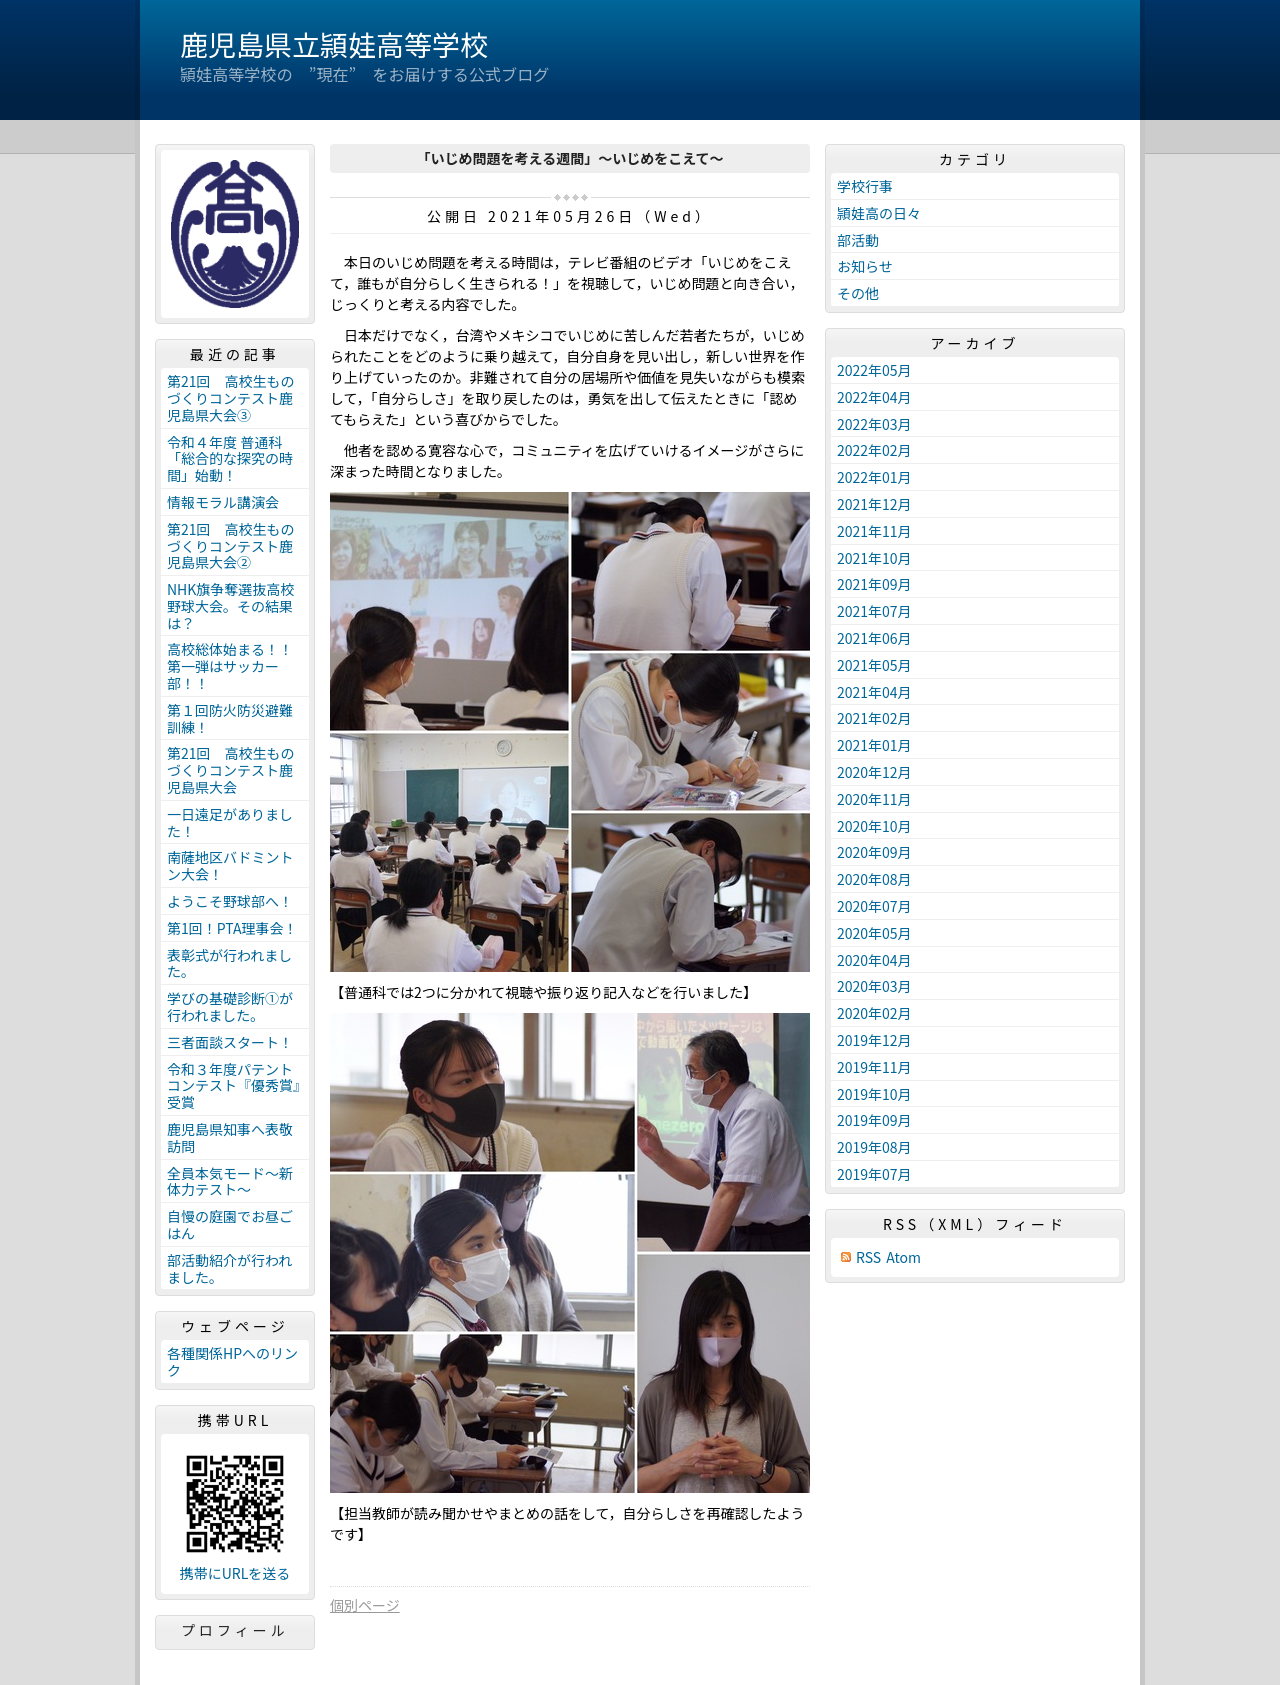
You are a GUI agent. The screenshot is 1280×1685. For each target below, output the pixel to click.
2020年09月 (874, 852)
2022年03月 (874, 424)
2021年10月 (874, 558)
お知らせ (865, 266)
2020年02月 (874, 1013)
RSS (868, 1257)
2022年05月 (874, 370)
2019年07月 (874, 1174)
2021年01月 (874, 745)
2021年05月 (874, 665)
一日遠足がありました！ (230, 822)
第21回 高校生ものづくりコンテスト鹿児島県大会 (231, 770)
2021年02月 (874, 718)
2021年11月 (874, 531)
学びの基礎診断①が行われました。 (230, 1006)
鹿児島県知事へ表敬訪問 (230, 1137)
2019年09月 (874, 1120)
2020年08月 (874, 879)
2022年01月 (874, 477)
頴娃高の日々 (879, 213)
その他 (858, 293)
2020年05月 (874, 933)
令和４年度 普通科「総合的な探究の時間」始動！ (230, 459)
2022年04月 (874, 397)
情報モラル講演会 (223, 502)
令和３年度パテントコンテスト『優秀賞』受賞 (233, 1086)
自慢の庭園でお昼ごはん (230, 1224)
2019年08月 (874, 1147)
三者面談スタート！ (230, 1042)
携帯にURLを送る (235, 1573)
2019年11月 (874, 1067)
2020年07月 (874, 906)
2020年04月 (874, 960)
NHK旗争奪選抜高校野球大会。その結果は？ (230, 606)
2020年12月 (874, 772)
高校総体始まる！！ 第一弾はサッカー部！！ (237, 666)
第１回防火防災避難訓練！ (230, 718)
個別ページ (365, 1605)
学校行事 (865, 186)
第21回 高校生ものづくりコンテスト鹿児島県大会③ (231, 398)
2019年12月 (874, 1040)
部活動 (858, 240)
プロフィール (235, 1630)
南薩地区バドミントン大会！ (230, 865)
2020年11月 (874, 799)
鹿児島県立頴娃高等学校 (334, 44)
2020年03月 (874, 986)
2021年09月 (874, 584)
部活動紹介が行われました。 (229, 1268)
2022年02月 (874, 450)
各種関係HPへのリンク (232, 1361)
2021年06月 (874, 638)
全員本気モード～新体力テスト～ (230, 1181)
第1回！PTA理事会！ (232, 928)
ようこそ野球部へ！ (230, 901)
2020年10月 (874, 826)
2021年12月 (874, 504)
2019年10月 (874, 1094)
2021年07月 (874, 611)
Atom (903, 1257)
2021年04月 (874, 692)
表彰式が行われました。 (229, 963)
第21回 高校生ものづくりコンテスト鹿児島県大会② (231, 546)
